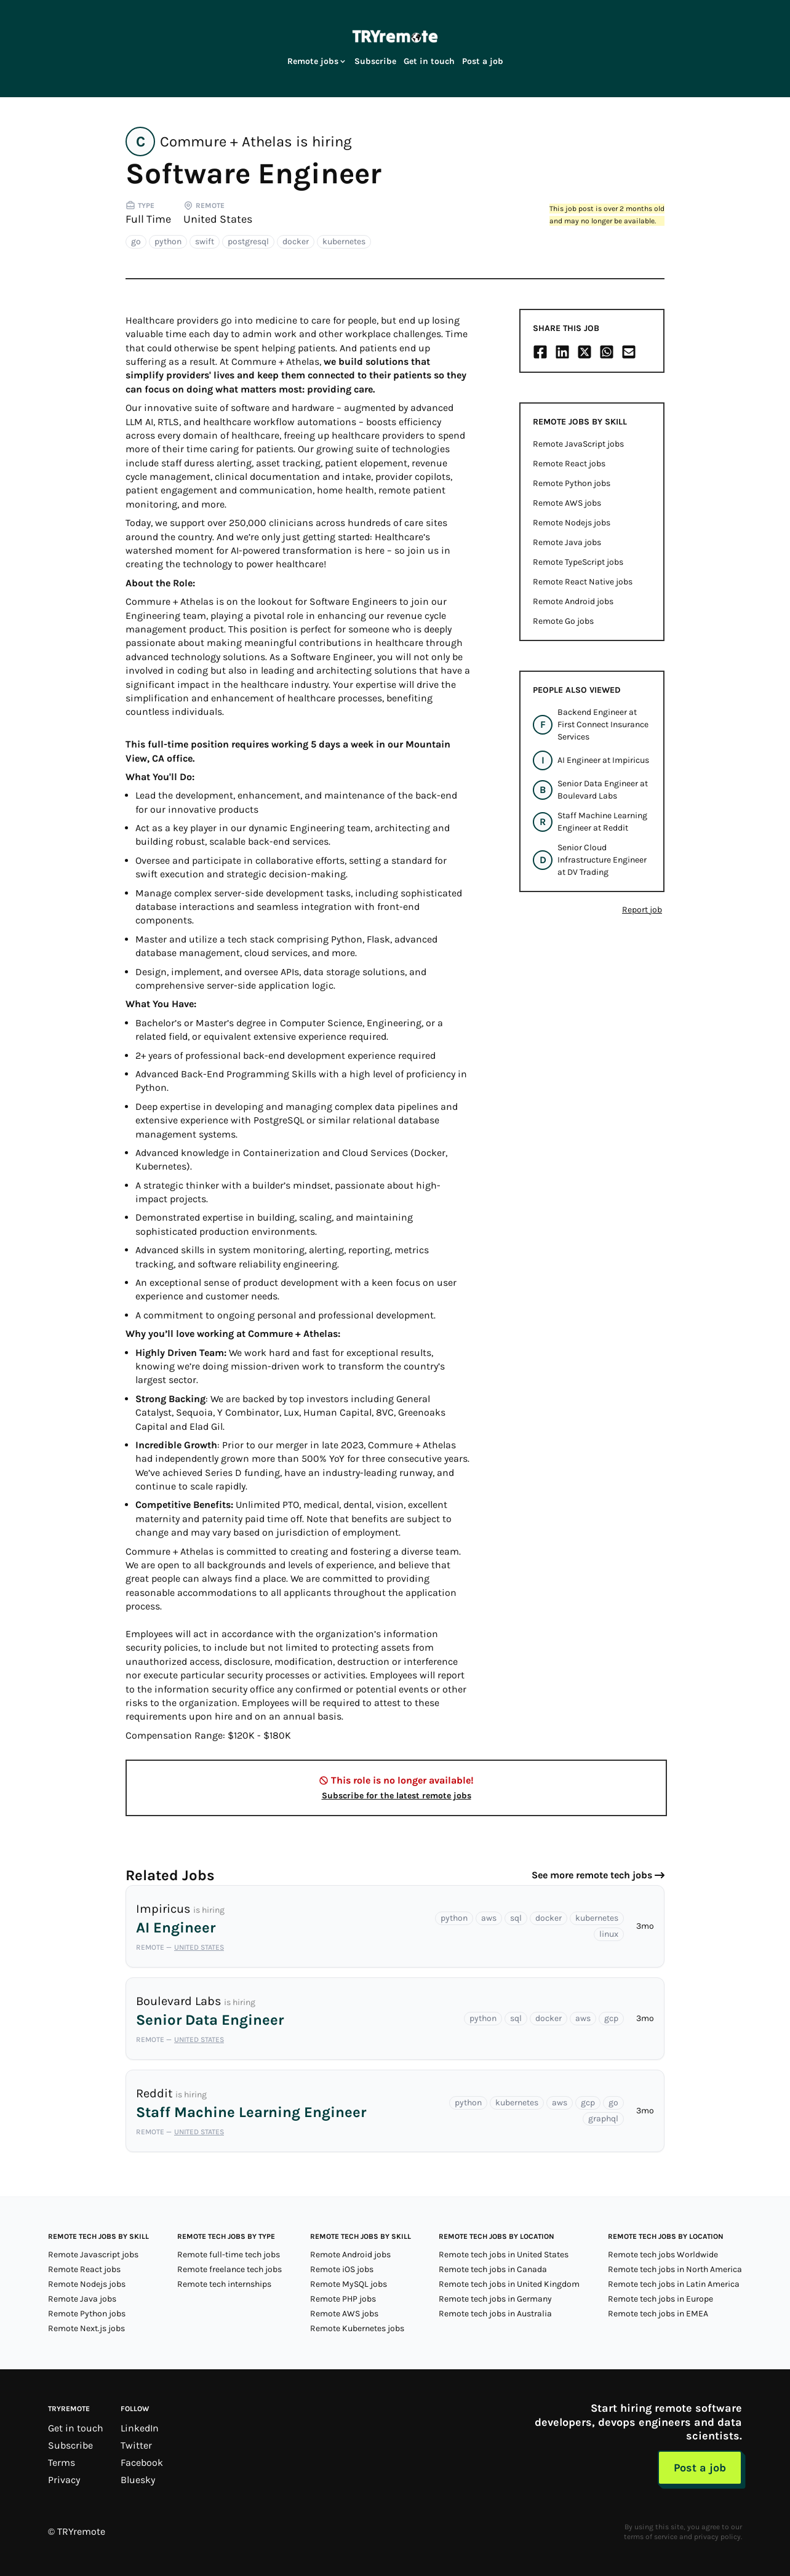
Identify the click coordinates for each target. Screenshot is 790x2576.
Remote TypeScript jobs (578, 562)
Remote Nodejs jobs (571, 522)
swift (204, 241)
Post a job (482, 61)
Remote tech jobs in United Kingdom (509, 2284)
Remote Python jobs (571, 483)
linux (608, 1934)
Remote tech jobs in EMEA (658, 2313)
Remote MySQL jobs (348, 2284)
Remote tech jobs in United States (504, 2254)
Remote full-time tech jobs (228, 2254)
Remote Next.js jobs (86, 2328)
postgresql (248, 241)
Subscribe (375, 61)
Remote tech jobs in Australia (495, 2313)
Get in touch (429, 61)
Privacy (64, 2480)
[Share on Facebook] (540, 352)
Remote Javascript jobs (93, 2254)
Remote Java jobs (567, 542)
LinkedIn (140, 2428)
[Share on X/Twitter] (584, 352)
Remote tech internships (224, 2284)
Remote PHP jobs (343, 2299)
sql (516, 1918)
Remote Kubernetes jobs (357, 2328)
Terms (61, 2462)
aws (489, 1918)
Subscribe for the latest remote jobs (396, 1795)
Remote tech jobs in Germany (495, 2299)
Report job (642, 909)
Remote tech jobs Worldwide (663, 2254)
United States (217, 219)
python (168, 241)
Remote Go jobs (563, 621)
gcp (611, 2018)
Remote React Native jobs (582, 581)
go (136, 241)
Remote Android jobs (573, 601)
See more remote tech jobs (592, 1875)
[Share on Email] (628, 352)
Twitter (136, 2445)
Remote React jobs (569, 463)
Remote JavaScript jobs (578, 444)
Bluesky (138, 2480)
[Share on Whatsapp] (606, 352)
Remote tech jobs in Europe (660, 2299)
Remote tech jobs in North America (675, 2269)
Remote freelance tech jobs (229, 2269)
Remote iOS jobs (341, 2269)
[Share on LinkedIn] (562, 352)
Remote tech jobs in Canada (493, 2269)
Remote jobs (317, 61)
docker (295, 241)
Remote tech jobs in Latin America (674, 2284)
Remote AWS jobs (567, 503)
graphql (603, 2118)
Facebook (142, 2462)
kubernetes (343, 241)
